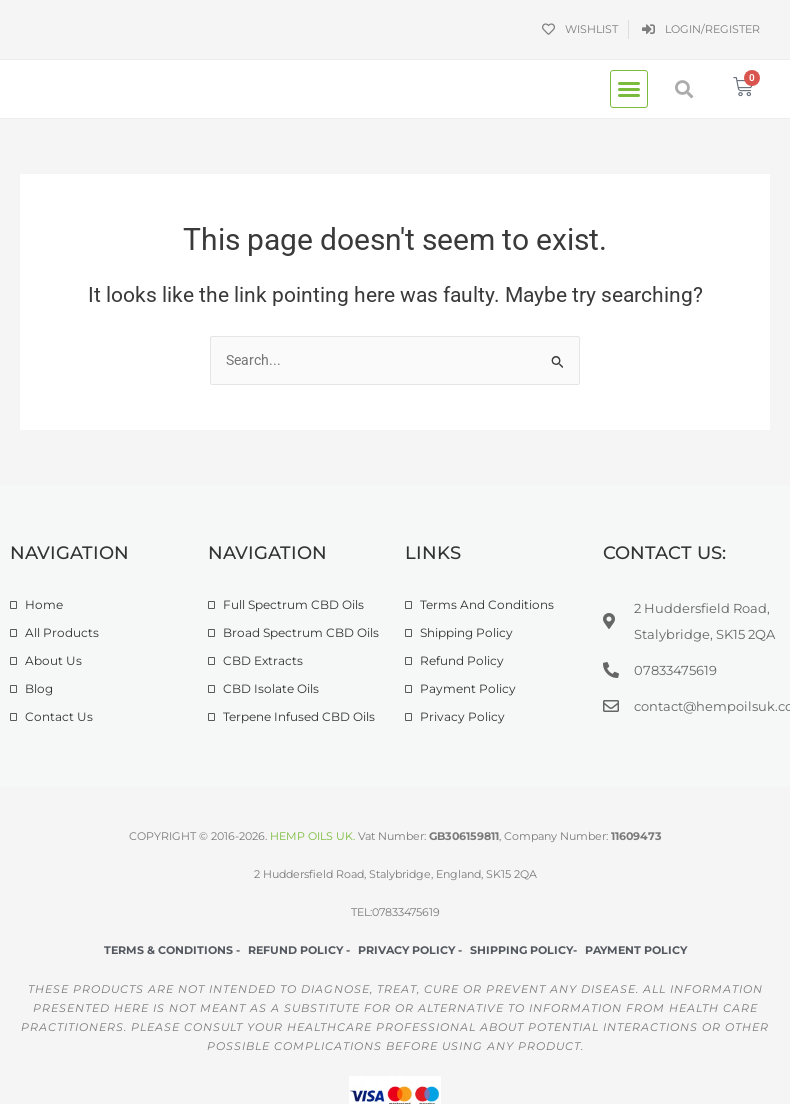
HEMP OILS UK (311, 836)
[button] (629, 89)
